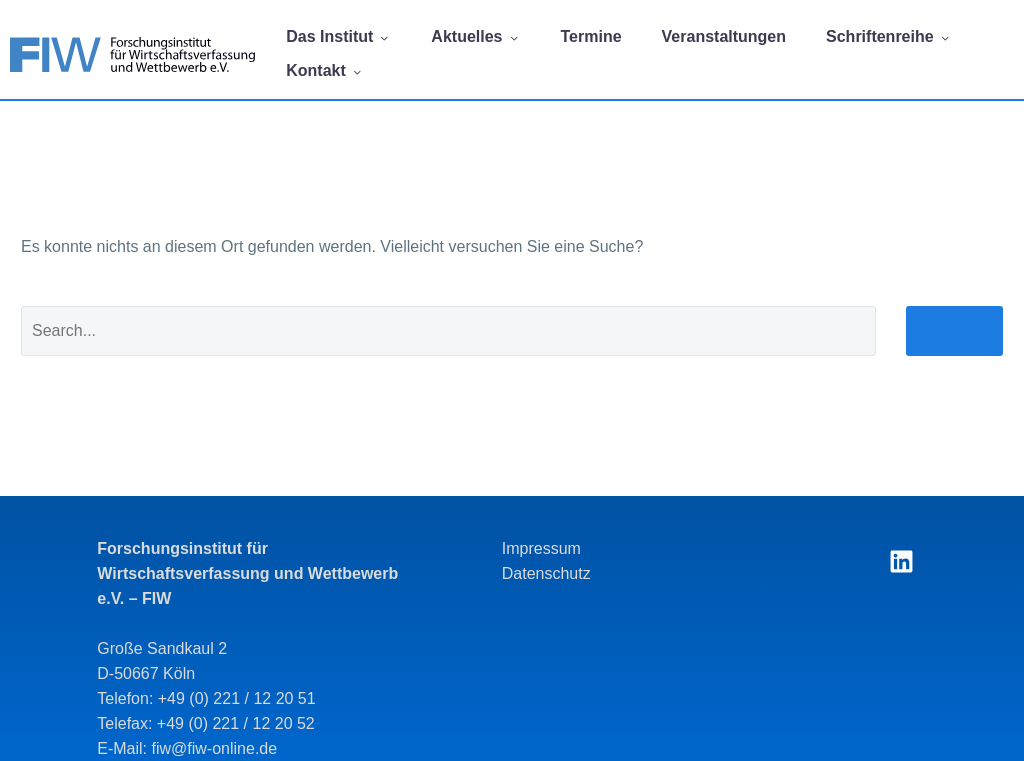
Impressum (541, 548)
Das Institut (338, 36)
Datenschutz (546, 573)
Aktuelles (475, 36)
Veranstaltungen (724, 36)
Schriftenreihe (889, 36)
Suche (954, 340)
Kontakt (325, 70)
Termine (591, 36)
